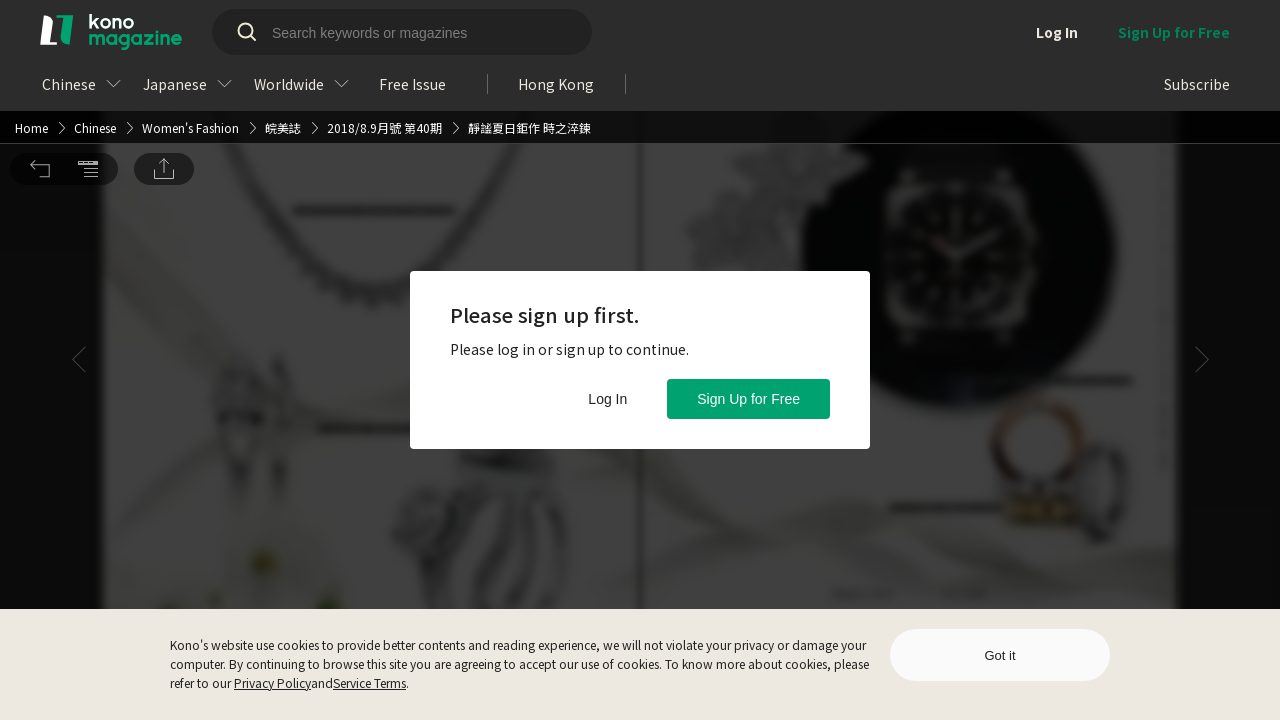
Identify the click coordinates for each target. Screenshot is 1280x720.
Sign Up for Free (748, 399)
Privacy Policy (272, 682)
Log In (607, 399)
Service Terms (369, 682)
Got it (999, 655)
